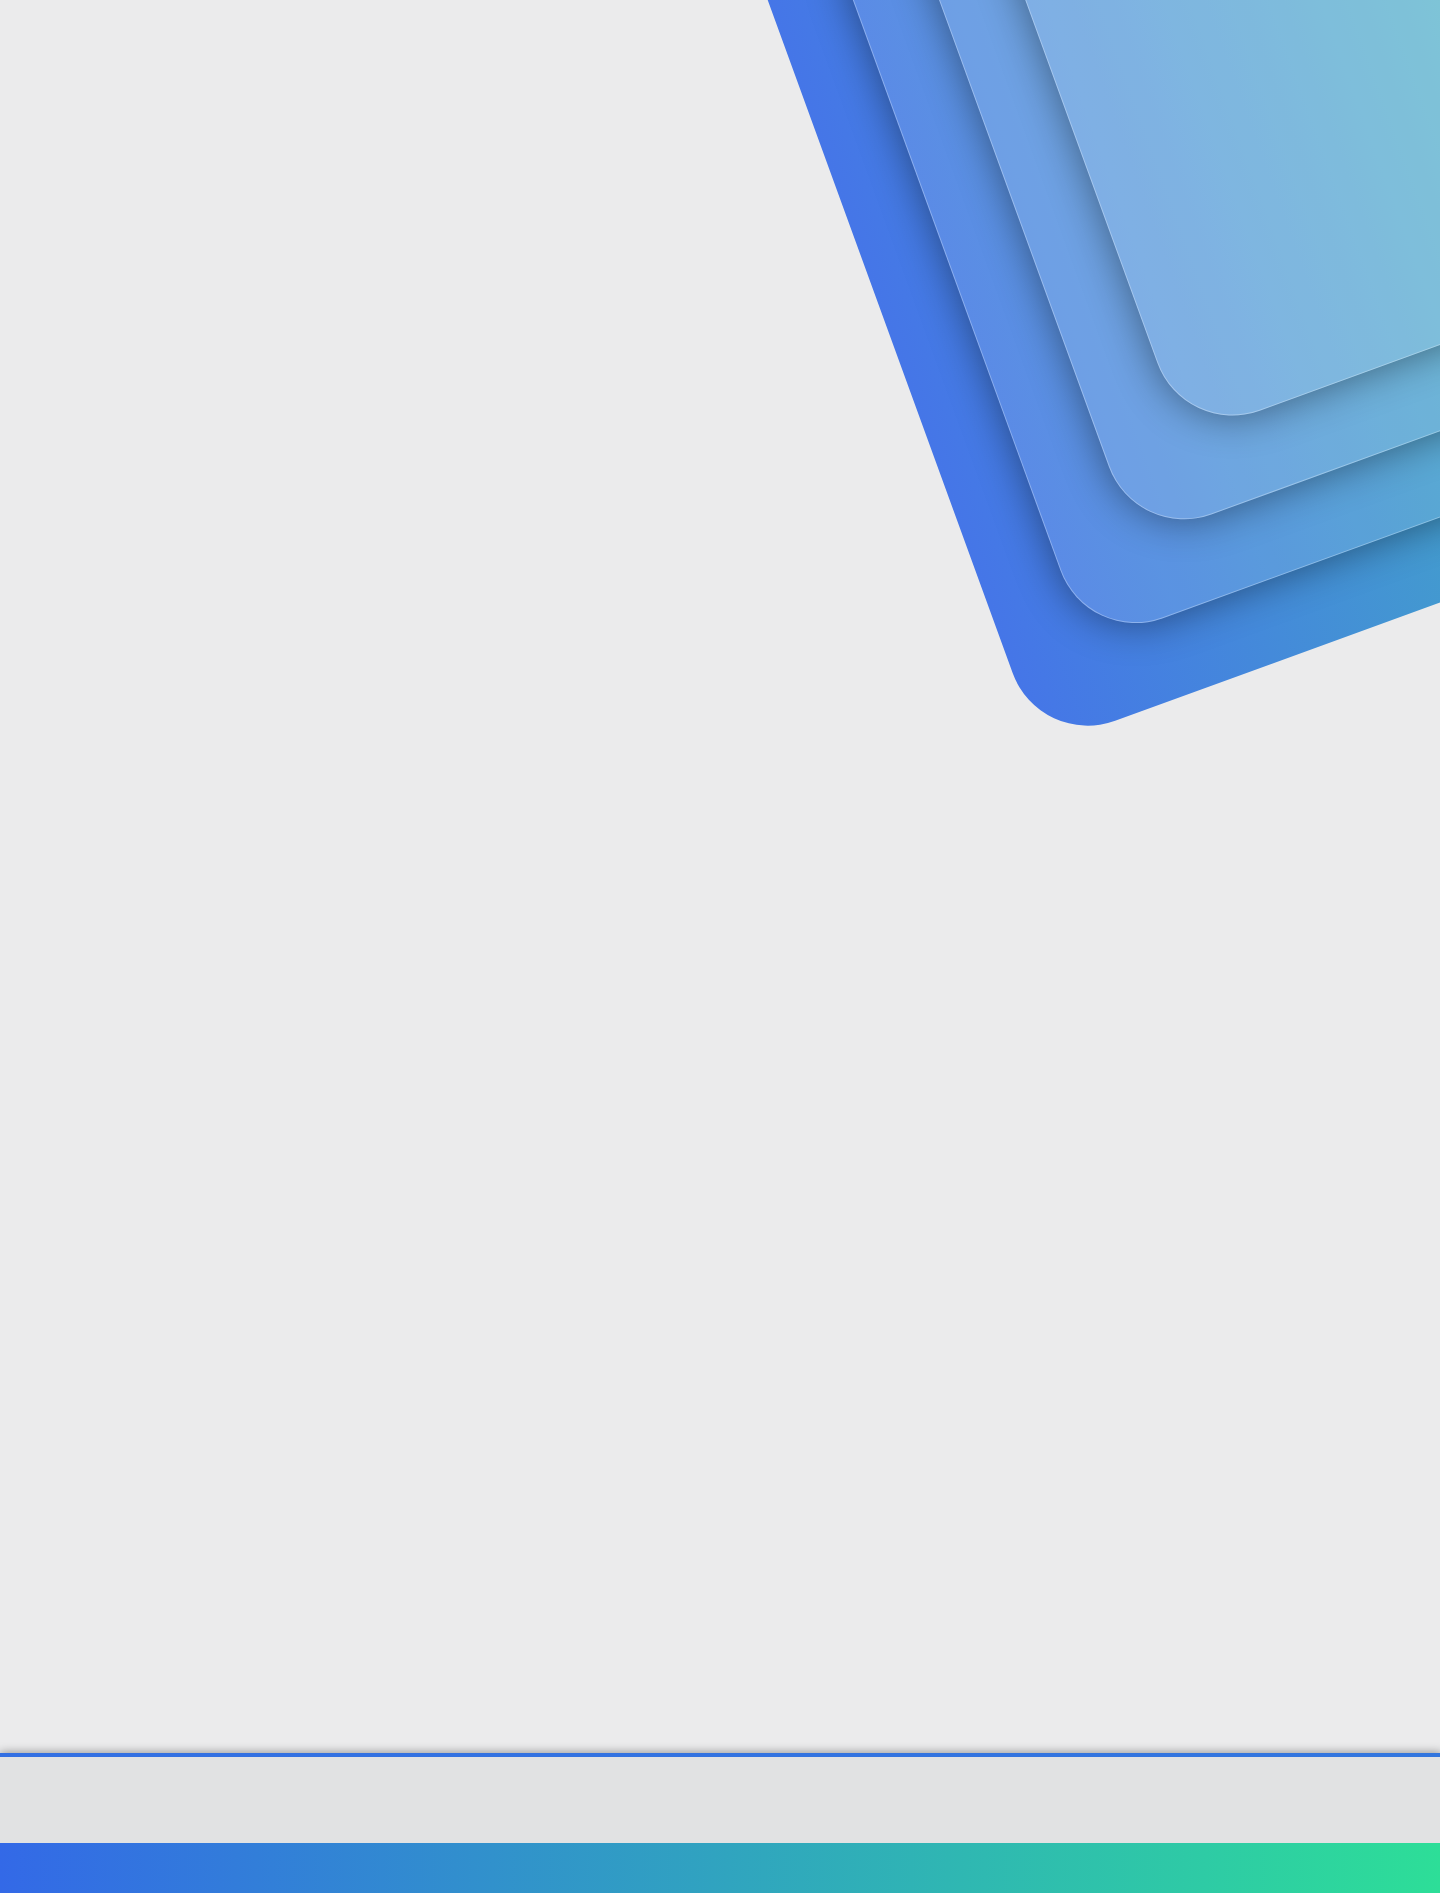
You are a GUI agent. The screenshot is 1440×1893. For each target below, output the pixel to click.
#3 (1288, 1038)
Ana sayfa (1239, 1867)
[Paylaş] (1262, 487)
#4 (1287, 1303)
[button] (578, 40)
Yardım (1167, 1867)
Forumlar (514, 40)
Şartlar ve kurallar (947, 1867)
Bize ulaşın (837, 1867)
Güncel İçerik (653, 40)
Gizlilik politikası (1074, 1867)
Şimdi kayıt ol (1220, 155)
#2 (1287, 751)
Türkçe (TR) (184, 1867)
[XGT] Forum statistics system (720, 1825)
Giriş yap (1080, 155)
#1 (1288, 486)
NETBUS (170, 445)
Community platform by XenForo (720, 1809)
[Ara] (959, 40)
